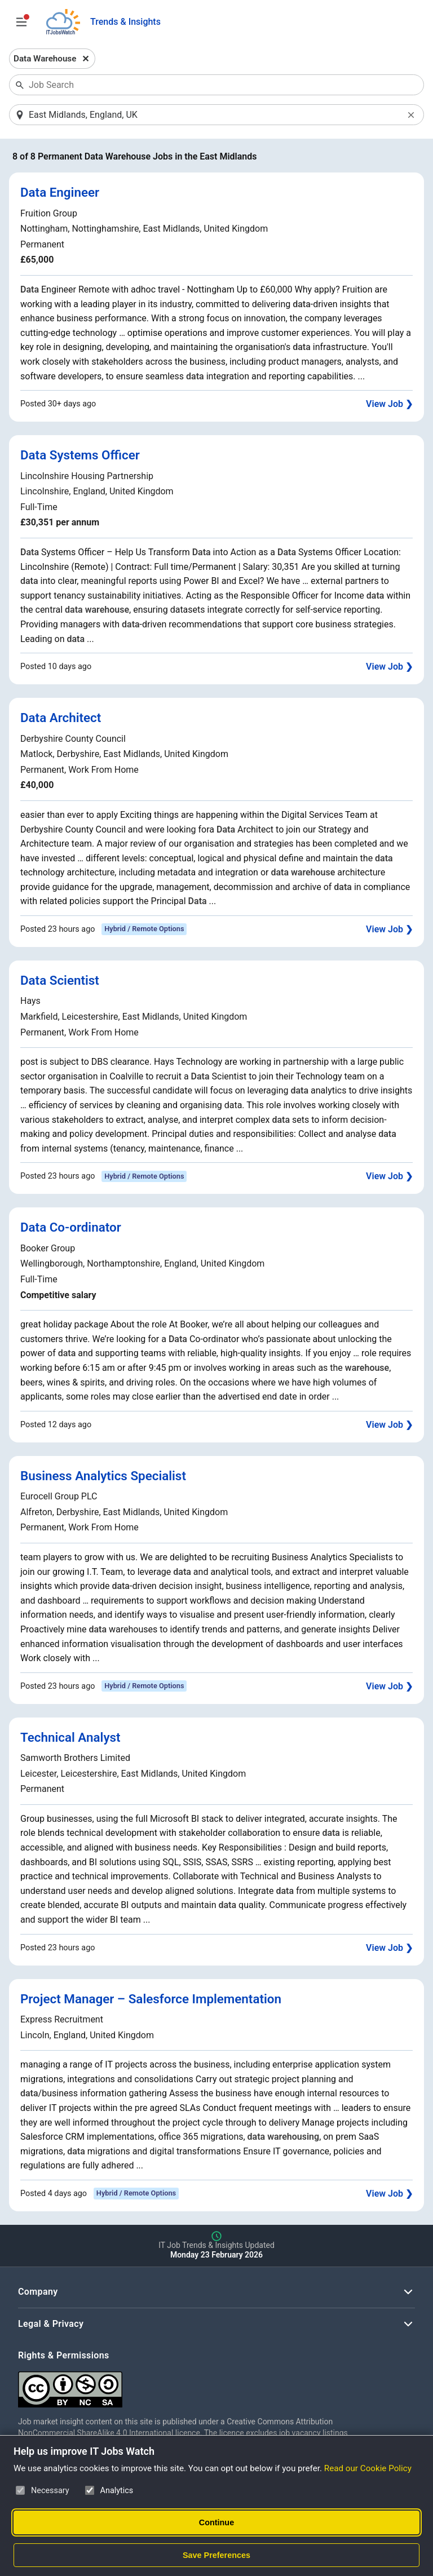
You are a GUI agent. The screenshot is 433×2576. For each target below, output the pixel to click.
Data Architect (60, 718)
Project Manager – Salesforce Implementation (150, 1999)
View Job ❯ (389, 404)
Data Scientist (59, 980)
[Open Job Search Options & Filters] (21, 22)
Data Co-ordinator (70, 1228)
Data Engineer (59, 193)
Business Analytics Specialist (103, 1476)
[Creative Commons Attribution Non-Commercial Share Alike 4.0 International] (187, 2386)
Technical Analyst (70, 1737)
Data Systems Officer (80, 456)
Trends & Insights (125, 21)
